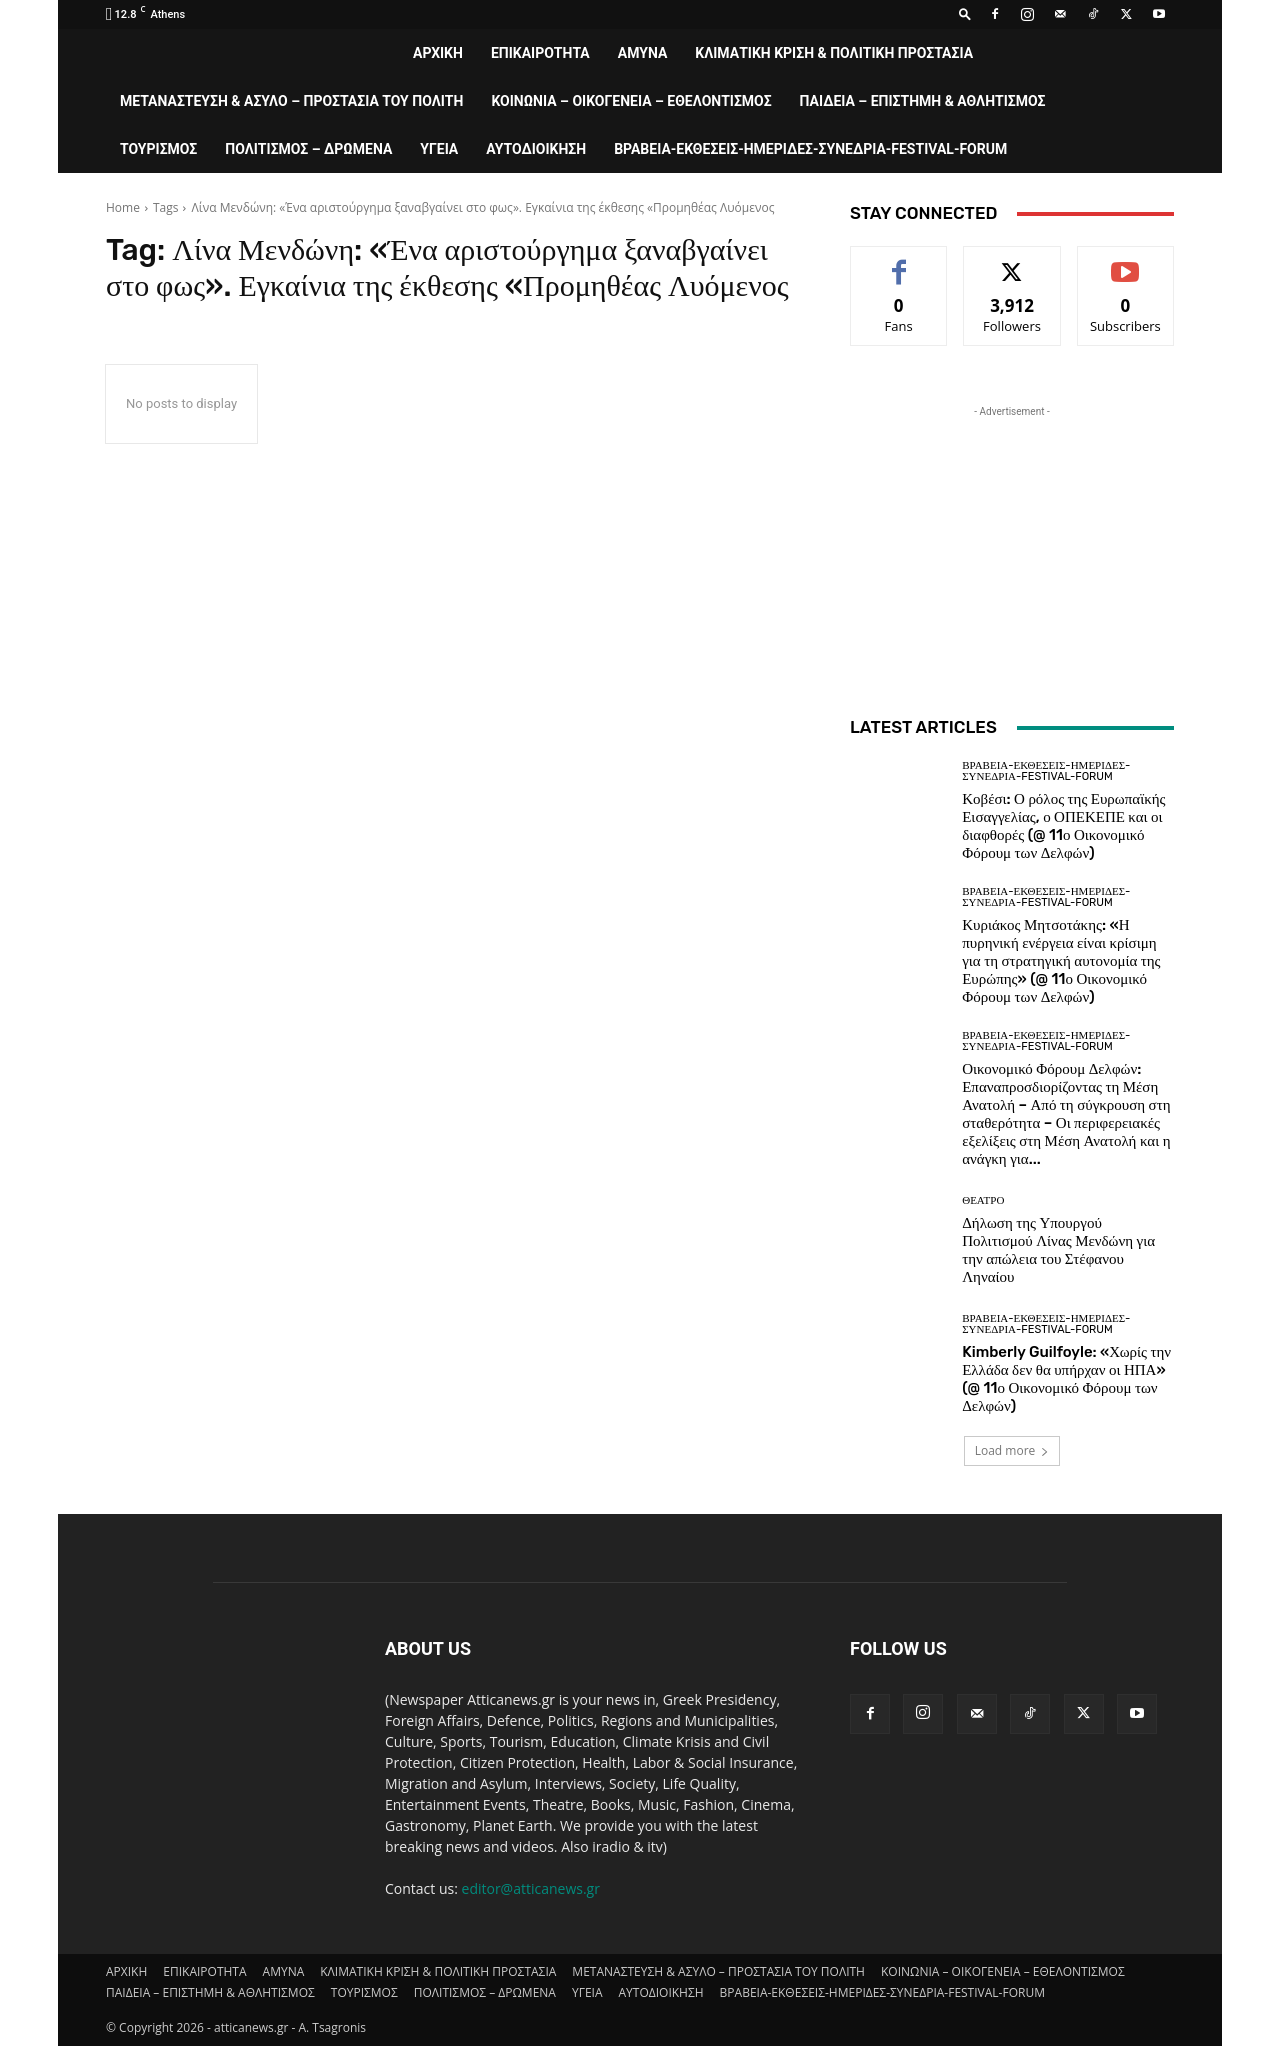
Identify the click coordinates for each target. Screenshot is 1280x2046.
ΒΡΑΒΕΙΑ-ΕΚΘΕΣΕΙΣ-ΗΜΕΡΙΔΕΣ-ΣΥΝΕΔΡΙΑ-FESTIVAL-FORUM (810, 149)
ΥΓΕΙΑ (439, 149)
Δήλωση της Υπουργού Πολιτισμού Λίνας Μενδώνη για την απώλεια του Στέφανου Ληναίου (1058, 1250)
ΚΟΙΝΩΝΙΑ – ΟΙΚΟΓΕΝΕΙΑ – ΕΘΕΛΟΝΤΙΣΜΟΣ (631, 101)
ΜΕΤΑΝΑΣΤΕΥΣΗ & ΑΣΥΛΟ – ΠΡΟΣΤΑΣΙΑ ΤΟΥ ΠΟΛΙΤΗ (291, 101)
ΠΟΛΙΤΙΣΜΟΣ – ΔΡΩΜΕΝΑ (308, 149)
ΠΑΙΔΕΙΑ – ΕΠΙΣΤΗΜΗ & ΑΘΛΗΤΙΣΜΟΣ (923, 101)
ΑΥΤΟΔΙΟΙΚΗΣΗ (536, 149)
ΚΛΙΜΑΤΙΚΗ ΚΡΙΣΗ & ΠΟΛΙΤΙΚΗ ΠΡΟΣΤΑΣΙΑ (834, 53)
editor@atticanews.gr (531, 1888)
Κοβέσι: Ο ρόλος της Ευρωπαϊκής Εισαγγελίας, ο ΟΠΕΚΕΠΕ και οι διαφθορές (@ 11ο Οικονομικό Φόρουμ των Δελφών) (1063, 826)
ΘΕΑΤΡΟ (983, 1200)
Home (123, 207)
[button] (965, 13)
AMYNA (643, 53)
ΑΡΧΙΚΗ (438, 53)
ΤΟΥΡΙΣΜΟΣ (158, 149)
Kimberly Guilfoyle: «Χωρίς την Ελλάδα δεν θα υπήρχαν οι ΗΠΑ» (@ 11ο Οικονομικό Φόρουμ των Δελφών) (1066, 1379)
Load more (1012, 1450)
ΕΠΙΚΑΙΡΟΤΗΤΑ (540, 53)
